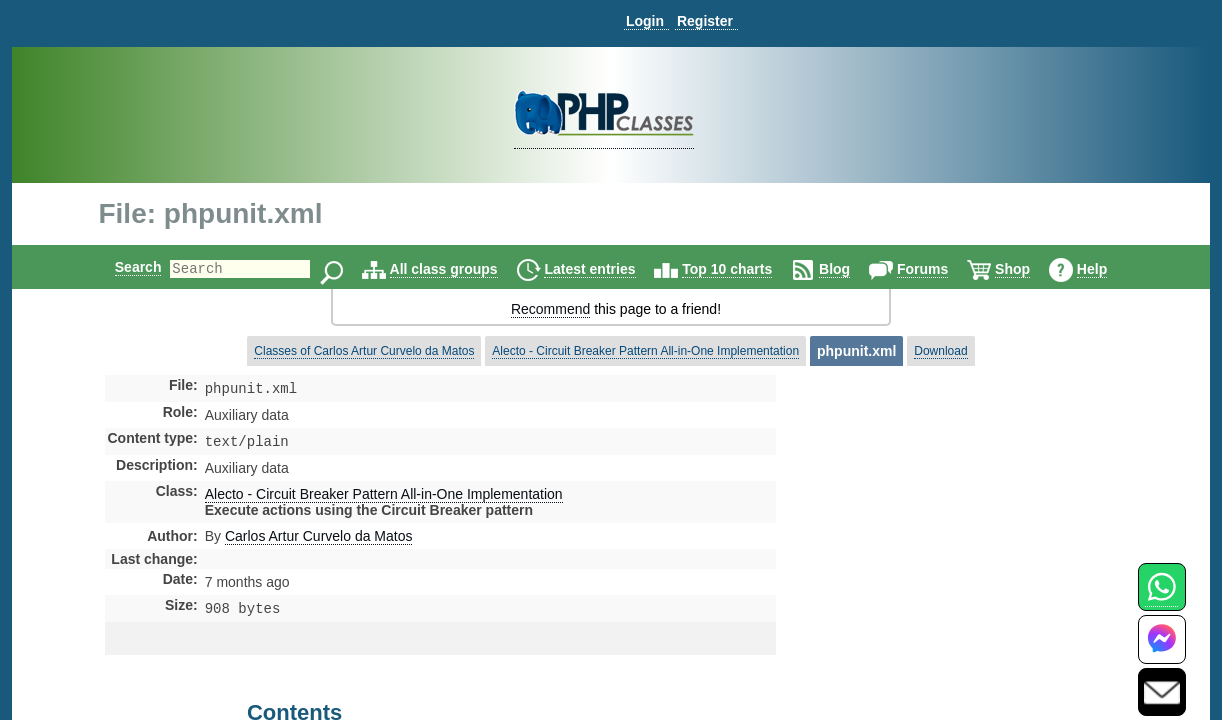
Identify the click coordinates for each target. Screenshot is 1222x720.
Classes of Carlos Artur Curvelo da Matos (364, 351)
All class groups (461, 269)
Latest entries (606, 269)
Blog (851, 269)
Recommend (550, 309)
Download (940, 351)
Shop (1029, 269)
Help (1109, 269)
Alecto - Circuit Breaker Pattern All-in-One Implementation (645, 351)
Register (705, 21)
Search (121, 267)
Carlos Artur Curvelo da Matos (319, 540)
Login (645, 21)
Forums (939, 269)
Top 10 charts (744, 269)
